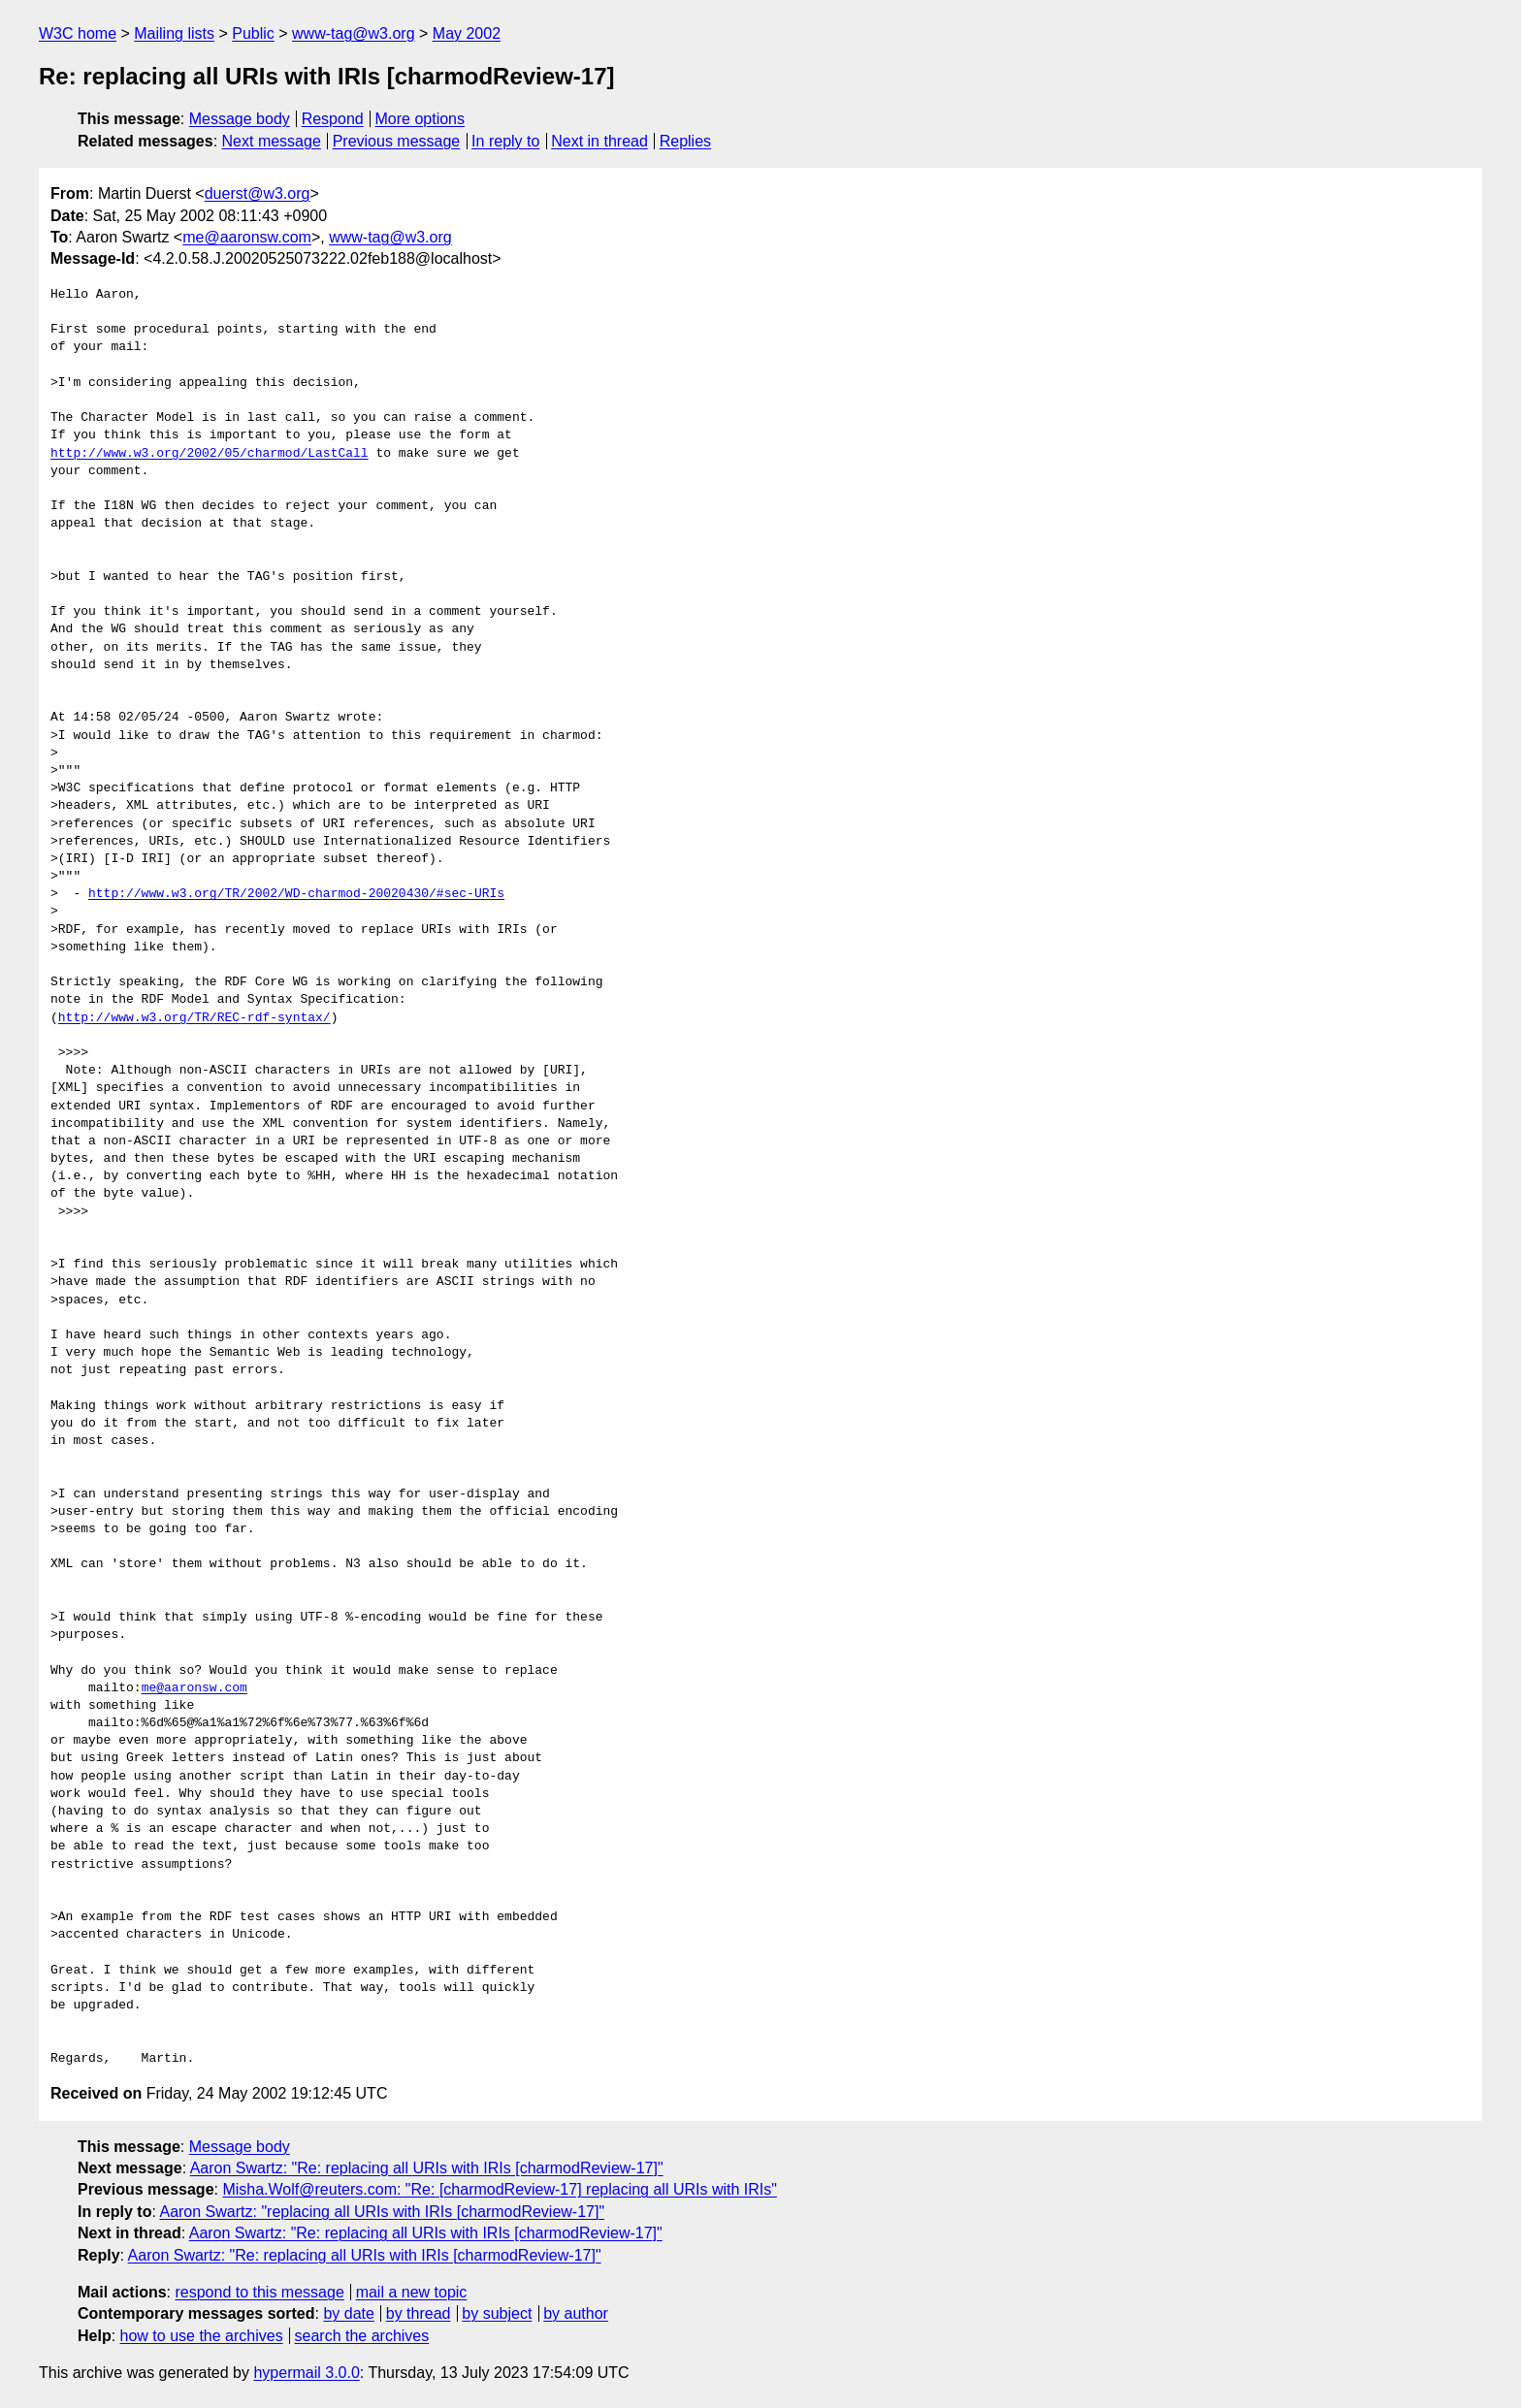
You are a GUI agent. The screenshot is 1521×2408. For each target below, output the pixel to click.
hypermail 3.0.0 (306, 2372)
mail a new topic (412, 2292)
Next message (271, 141)
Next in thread (599, 141)
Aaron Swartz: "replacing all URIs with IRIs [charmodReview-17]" (381, 2211)
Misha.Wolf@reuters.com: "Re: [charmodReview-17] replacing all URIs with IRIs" (499, 2189)
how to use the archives (201, 2336)
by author (575, 2313)
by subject (497, 2313)
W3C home (77, 33)
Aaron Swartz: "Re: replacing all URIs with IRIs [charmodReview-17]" (426, 2168)
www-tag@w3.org (353, 33)
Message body (239, 119)
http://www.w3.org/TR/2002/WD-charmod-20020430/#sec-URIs (296, 894)
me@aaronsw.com (246, 237)
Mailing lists (174, 33)
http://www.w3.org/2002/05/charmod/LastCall (209, 454)
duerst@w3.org (257, 193)
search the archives (362, 2336)
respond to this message (259, 2292)
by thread (418, 2313)
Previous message (397, 141)
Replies (685, 141)
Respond (333, 119)
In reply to (505, 141)
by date (348, 2313)
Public (253, 33)
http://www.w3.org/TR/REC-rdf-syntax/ (194, 1018)
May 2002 (467, 33)
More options (420, 119)
